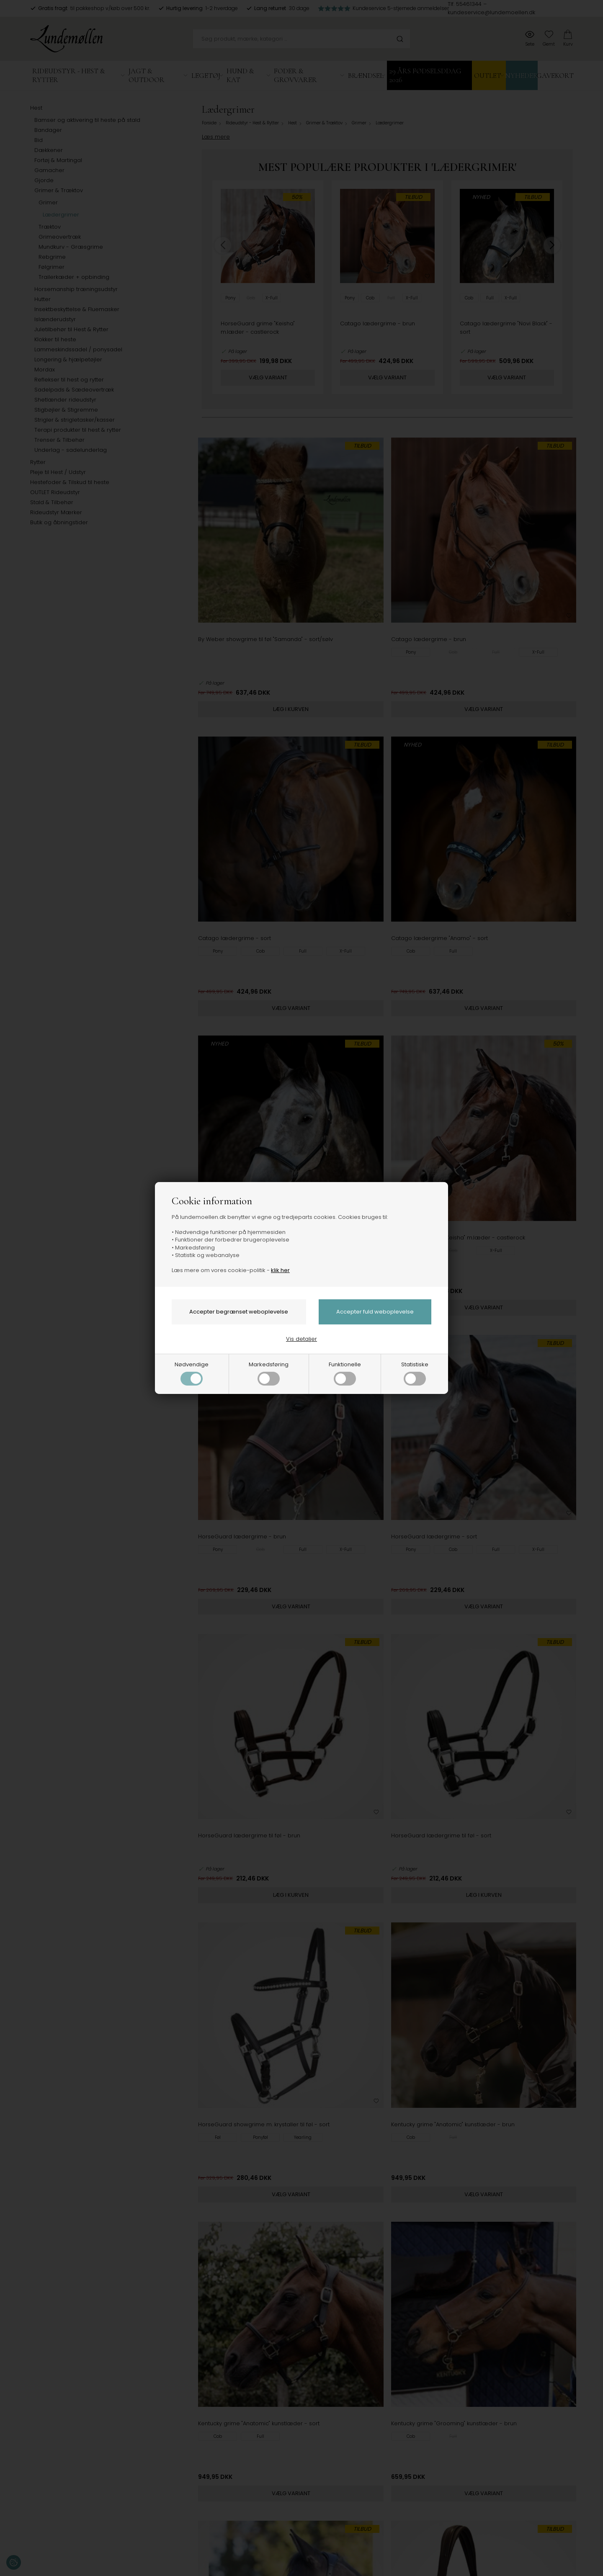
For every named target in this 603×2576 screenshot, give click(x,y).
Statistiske (414, 1373)
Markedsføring (269, 1373)
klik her (280, 1270)
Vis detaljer (301, 1339)
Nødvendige (192, 1373)
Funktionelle (345, 1373)
